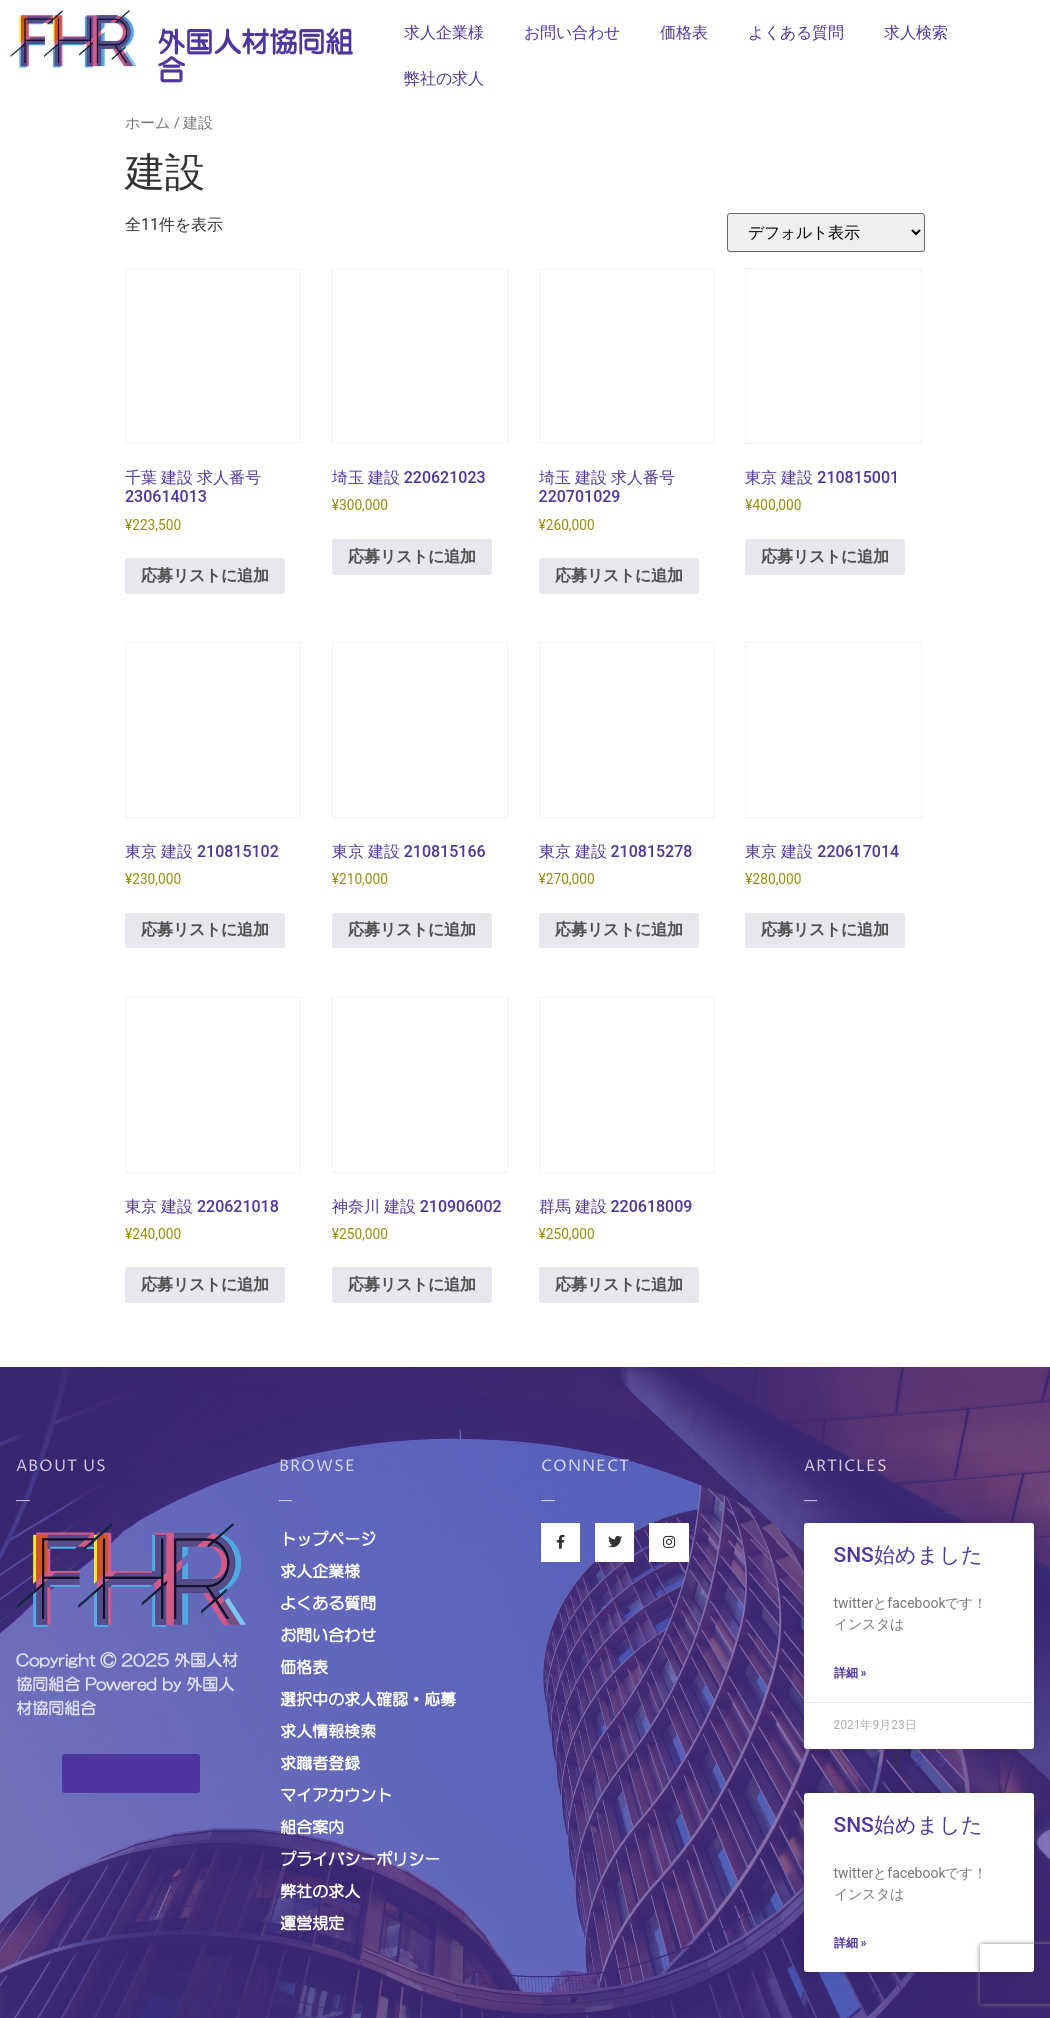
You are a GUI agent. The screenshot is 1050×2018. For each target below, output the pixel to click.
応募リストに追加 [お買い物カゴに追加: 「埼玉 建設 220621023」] (412, 556)
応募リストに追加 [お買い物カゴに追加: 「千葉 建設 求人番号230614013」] (205, 575)
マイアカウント (336, 1795)
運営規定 (312, 1923)
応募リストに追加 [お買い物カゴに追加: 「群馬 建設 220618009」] (619, 1284)
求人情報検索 (328, 1731)
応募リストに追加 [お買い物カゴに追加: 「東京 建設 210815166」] (412, 929)
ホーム (147, 123)
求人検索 (916, 32)
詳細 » (850, 1673)
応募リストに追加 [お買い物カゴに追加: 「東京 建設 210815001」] (825, 556)
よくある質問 (796, 32)
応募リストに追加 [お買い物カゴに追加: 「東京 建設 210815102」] (205, 929)
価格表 (684, 32)
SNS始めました (908, 1555)
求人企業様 (444, 32)
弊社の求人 (444, 78)
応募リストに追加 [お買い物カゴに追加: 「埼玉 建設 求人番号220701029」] (619, 575)
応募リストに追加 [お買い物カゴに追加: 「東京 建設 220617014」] (825, 929)
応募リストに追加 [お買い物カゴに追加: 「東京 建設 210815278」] (619, 929)
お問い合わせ (572, 32)
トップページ (328, 1539)
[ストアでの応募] (826, 232)
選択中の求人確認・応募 (368, 1699)
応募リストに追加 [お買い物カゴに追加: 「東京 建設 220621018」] (205, 1284)
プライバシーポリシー (360, 1859)
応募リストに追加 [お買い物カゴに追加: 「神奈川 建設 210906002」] (412, 1284)
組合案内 (312, 1827)
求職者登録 (320, 1763)
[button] (131, 1773)
